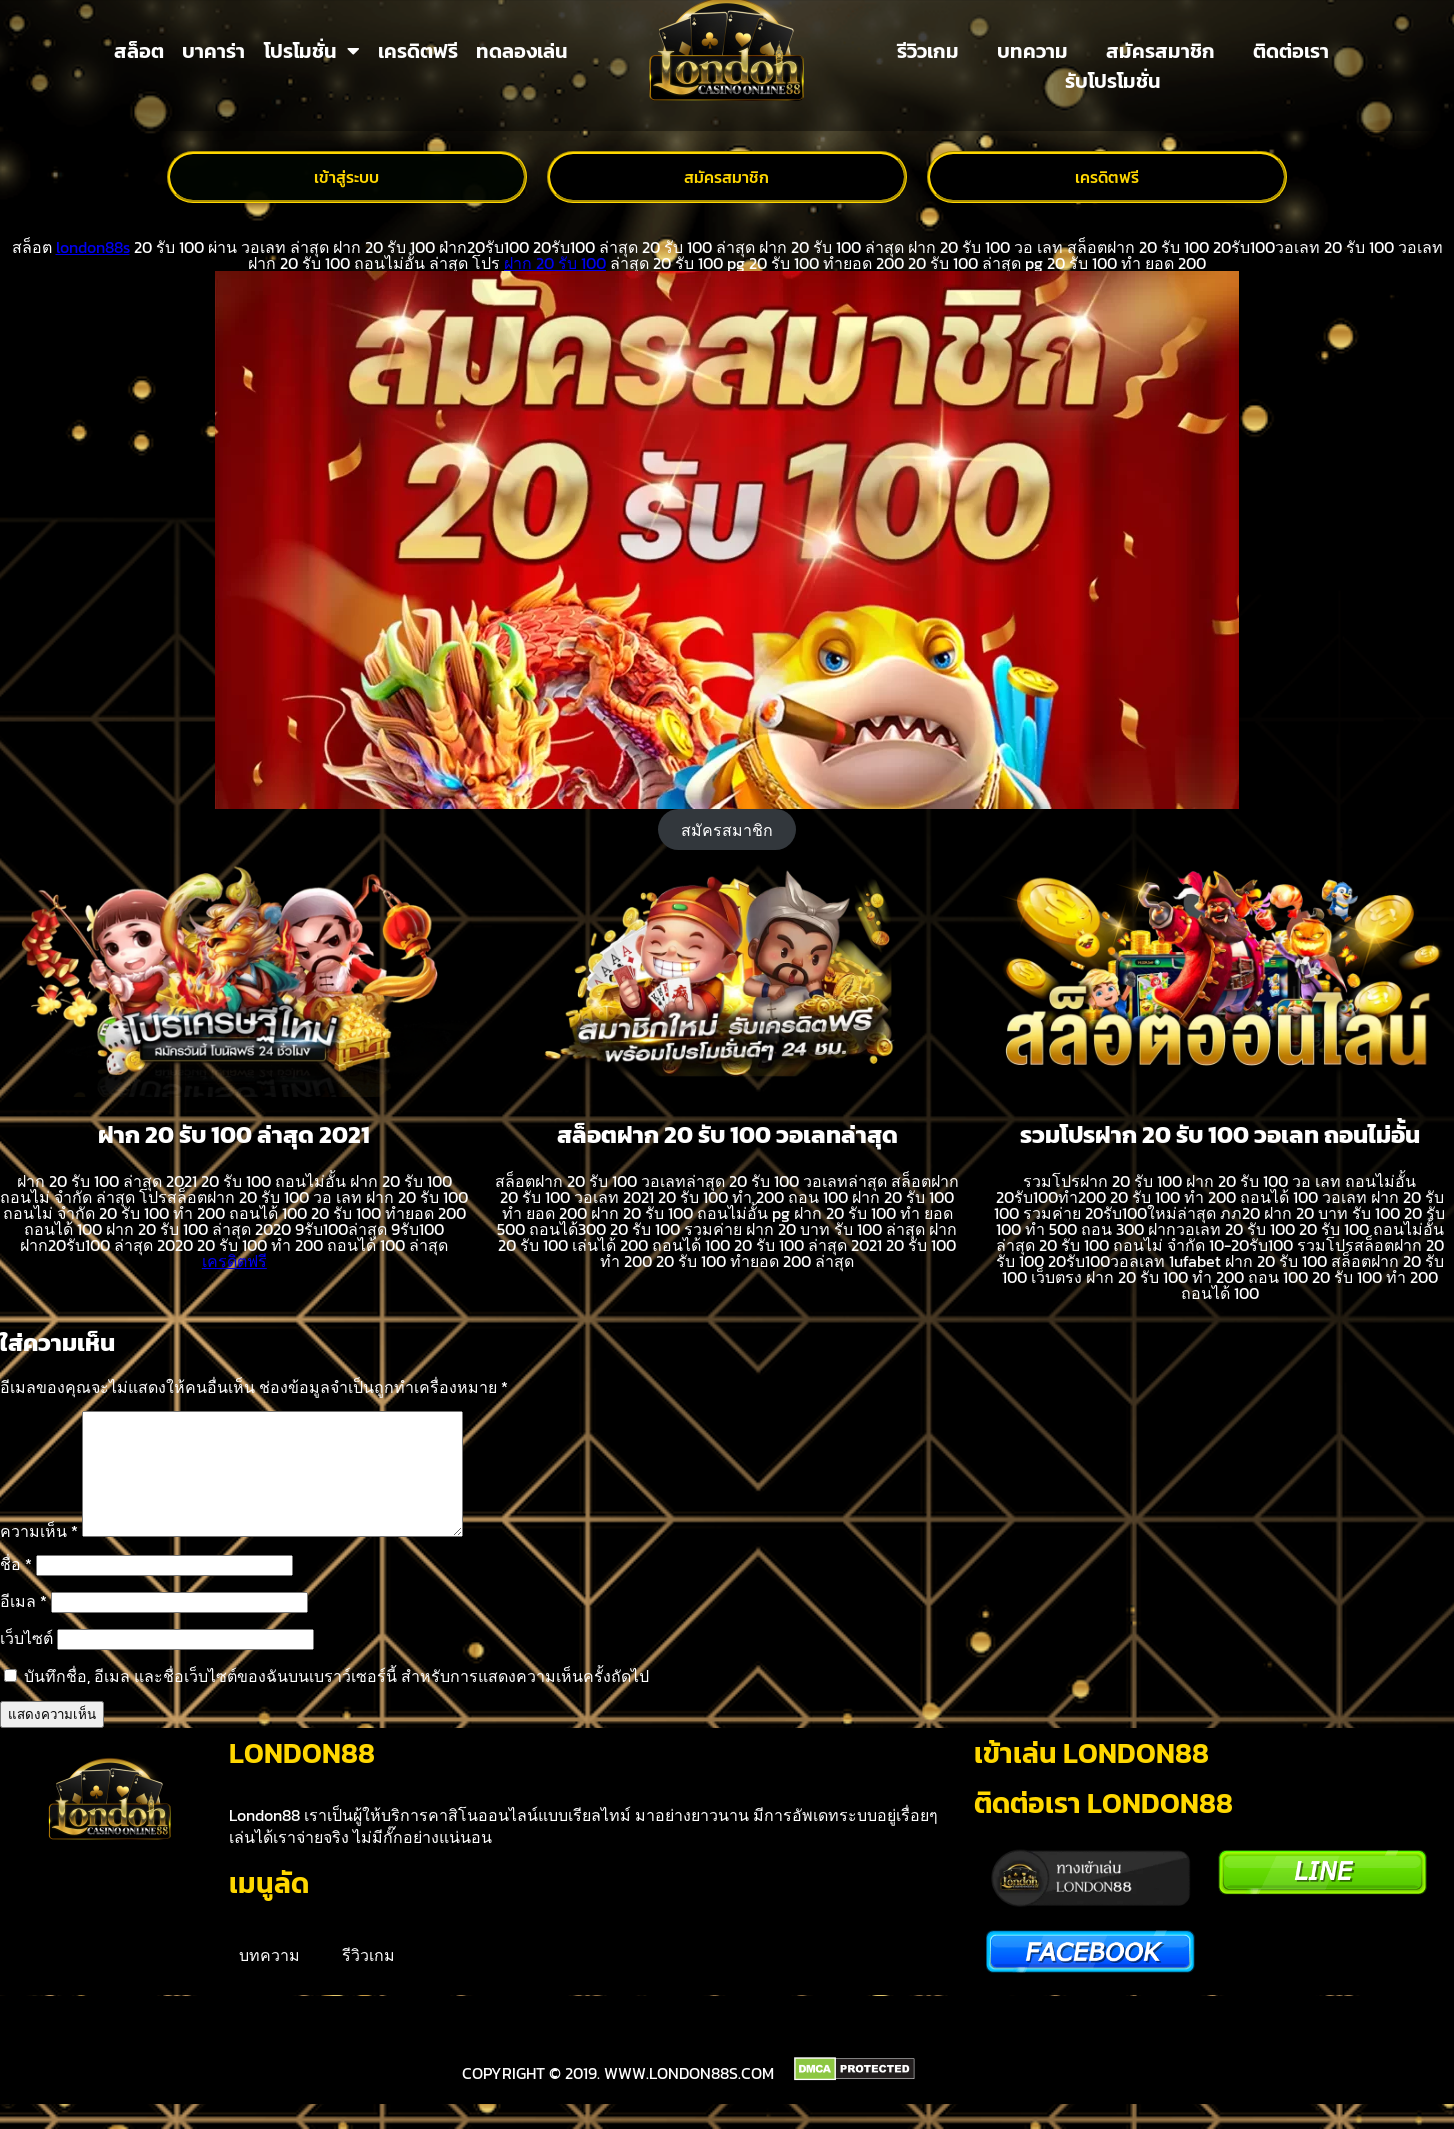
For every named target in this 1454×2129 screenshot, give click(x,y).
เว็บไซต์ (26, 1662)
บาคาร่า (213, 51)
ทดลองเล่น (522, 51)
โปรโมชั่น (312, 51)
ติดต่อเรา (1291, 51)
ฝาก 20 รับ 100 (555, 263)
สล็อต (139, 51)
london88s (93, 247)
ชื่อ (16, 1588)
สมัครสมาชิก (1160, 51)
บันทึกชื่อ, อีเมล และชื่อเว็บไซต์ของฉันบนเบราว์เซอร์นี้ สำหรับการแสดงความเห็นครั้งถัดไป (336, 1700)
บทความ (1032, 51)
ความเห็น (39, 1555)
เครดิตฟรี (418, 51)
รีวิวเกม (928, 51)
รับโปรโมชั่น (1113, 81)
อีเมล (23, 1625)
